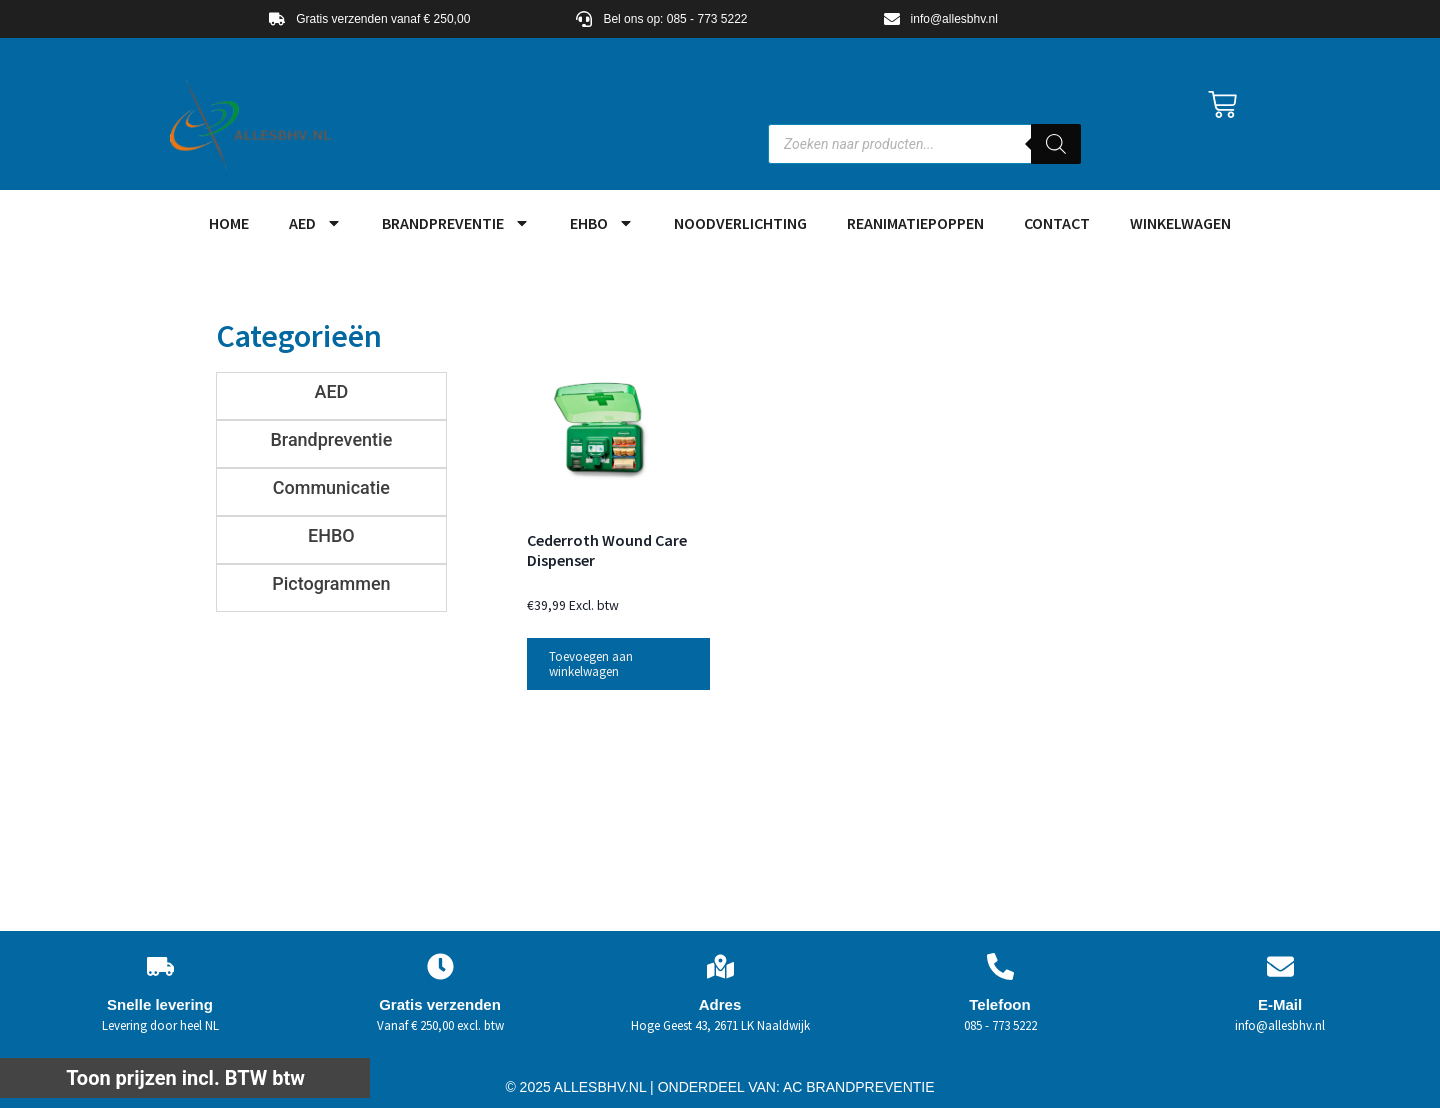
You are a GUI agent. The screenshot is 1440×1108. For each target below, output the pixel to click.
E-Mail (1280, 1004)
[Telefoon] (1000, 966)
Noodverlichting (740, 223)
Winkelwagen (1180, 223)
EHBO (602, 223)
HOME (229, 223)
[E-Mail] (1280, 966)
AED (315, 223)
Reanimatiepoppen (915, 223)
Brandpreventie (456, 223)
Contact (1057, 223)
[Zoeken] (1056, 144)
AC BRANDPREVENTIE (859, 1087)
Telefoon (999, 1004)
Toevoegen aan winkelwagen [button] (591, 664)
